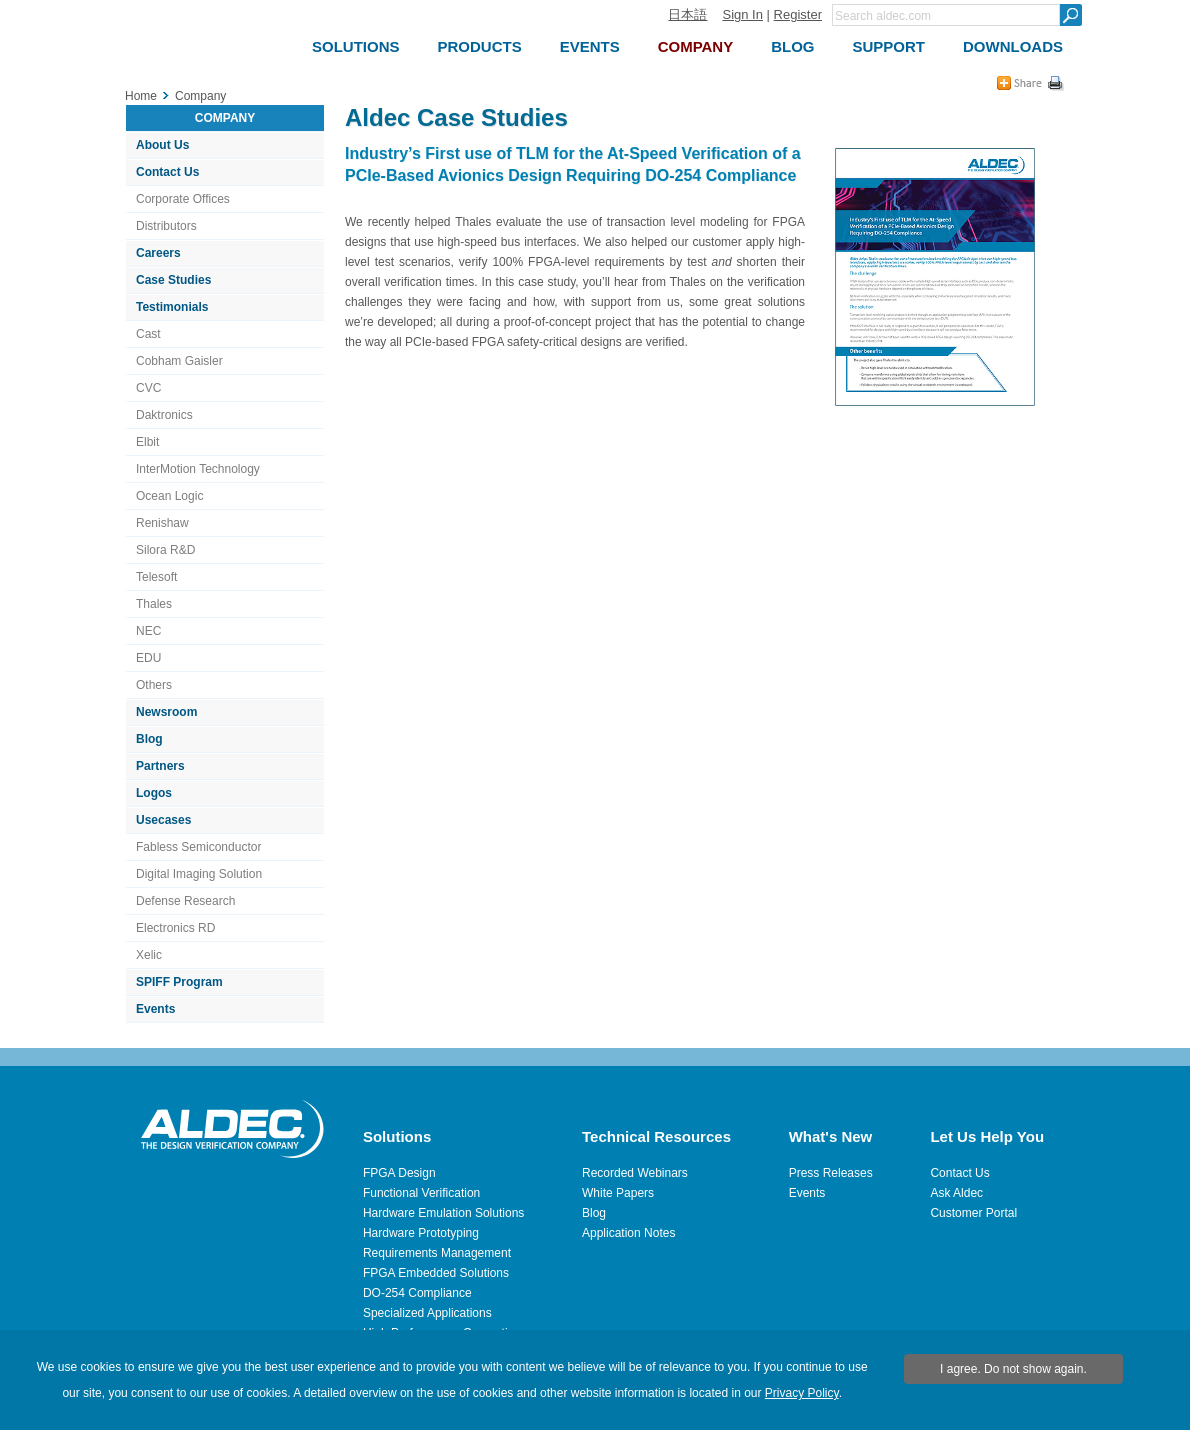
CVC (148, 388)
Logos (154, 793)
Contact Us (167, 172)
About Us (162, 145)
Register (798, 14)
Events (155, 1009)
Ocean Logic (169, 496)
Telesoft (156, 577)
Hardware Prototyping (421, 1233)
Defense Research (185, 901)
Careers (158, 253)
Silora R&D (165, 550)
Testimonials (172, 307)
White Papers (618, 1193)
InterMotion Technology (198, 469)
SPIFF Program (179, 982)
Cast (148, 334)
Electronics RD (175, 928)
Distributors (166, 226)
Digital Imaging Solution (199, 874)
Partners (160, 766)
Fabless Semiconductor (198, 847)
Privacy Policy (802, 1393)
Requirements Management (437, 1253)
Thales (154, 604)
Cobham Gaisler (179, 361)
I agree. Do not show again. (1013, 1369)
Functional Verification (421, 1193)
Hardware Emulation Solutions (443, 1213)
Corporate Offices (183, 199)
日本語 (687, 14)
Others (154, 685)
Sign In (742, 14)
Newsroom (166, 712)
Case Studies (173, 280)
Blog (149, 739)
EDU (148, 658)
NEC (148, 631)
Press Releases (831, 1173)
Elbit (147, 442)
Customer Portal (973, 1213)
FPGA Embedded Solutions (436, 1273)
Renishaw (162, 523)
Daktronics (164, 415)
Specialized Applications (427, 1313)
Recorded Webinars (635, 1173)
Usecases (163, 820)
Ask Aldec (956, 1193)
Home (141, 96)
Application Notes (628, 1233)
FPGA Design (399, 1173)
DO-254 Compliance (417, 1293)
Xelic (149, 955)
